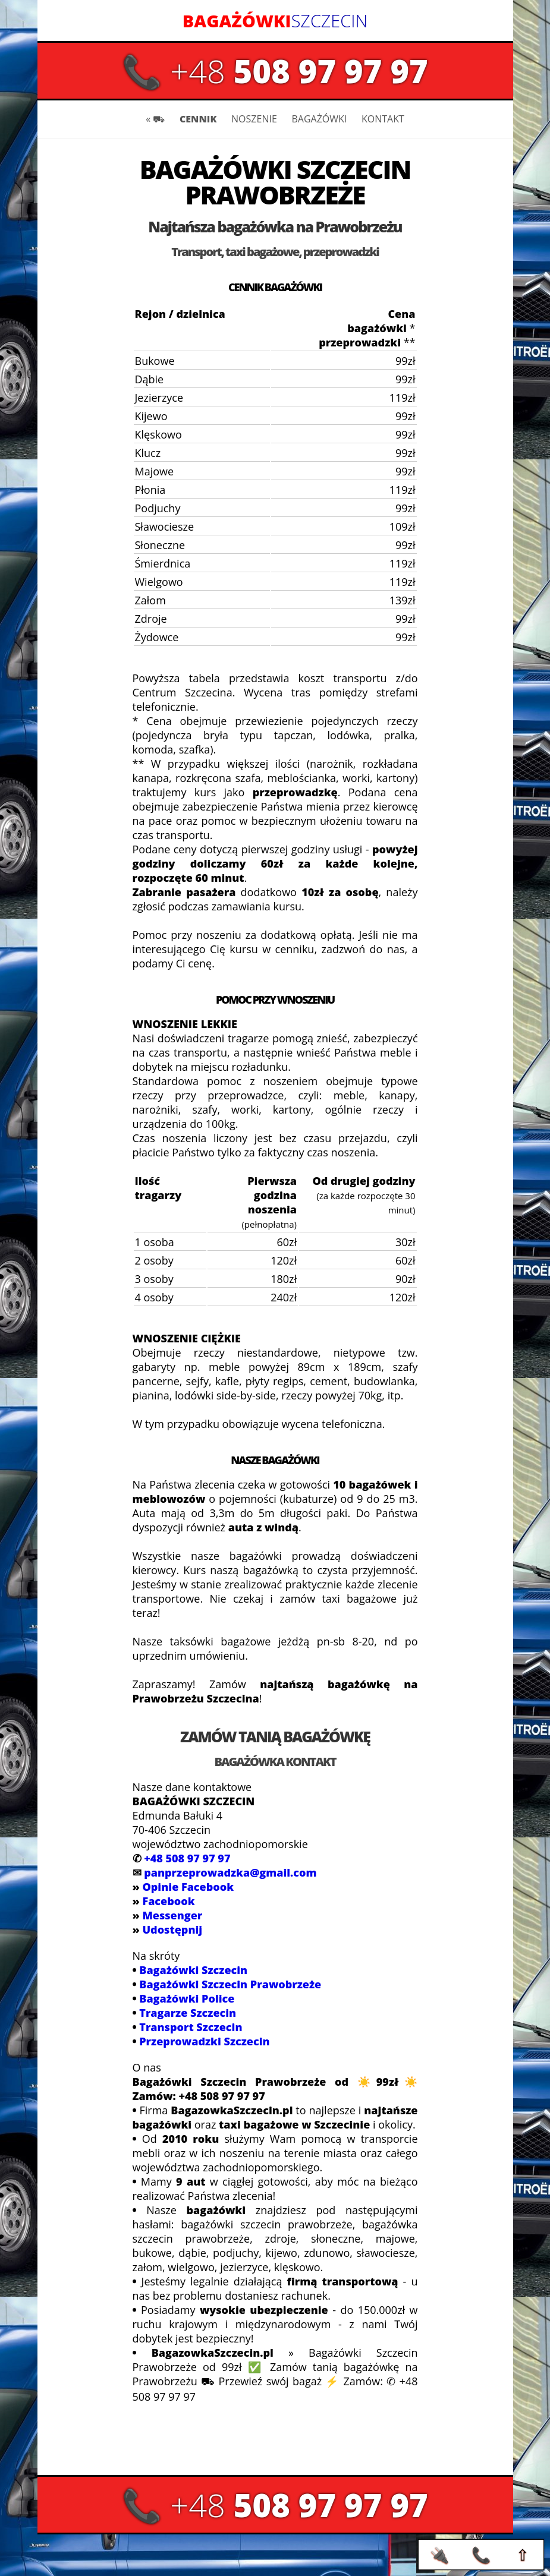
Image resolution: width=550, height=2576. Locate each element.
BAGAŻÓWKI (319, 118)
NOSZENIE (254, 118)
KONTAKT (383, 118)
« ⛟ (155, 118)
